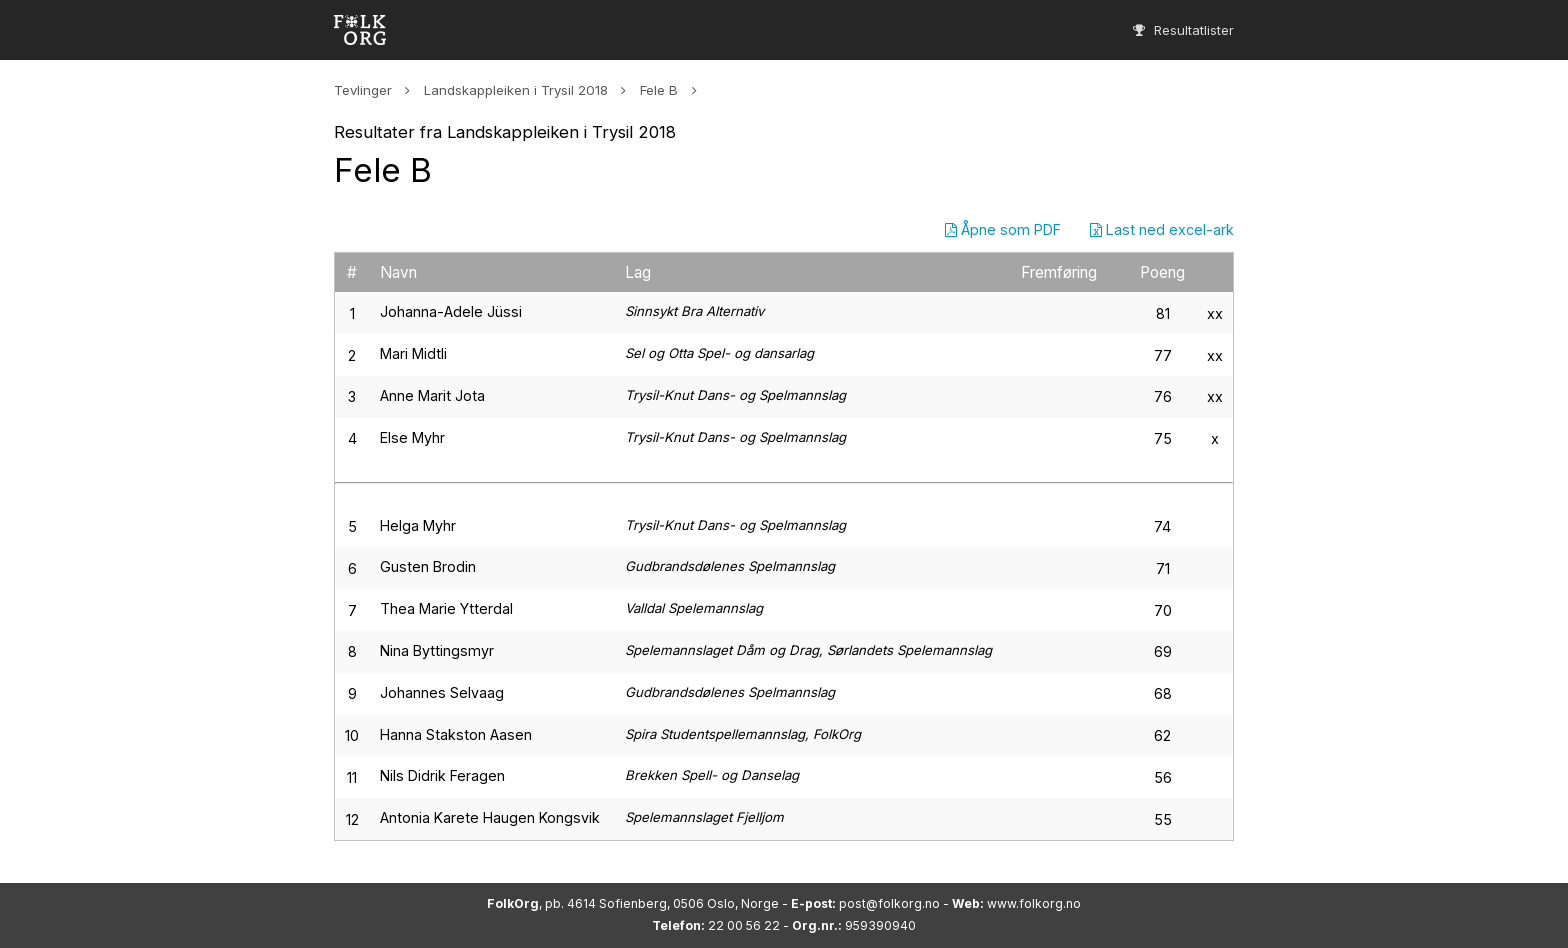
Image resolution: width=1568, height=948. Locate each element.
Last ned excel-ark (1162, 229)
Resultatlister (1183, 30)
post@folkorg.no (889, 903)
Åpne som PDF (1003, 229)
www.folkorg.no (1034, 903)
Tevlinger (363, 90)
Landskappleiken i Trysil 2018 (516, 90)
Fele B (659, 90)
